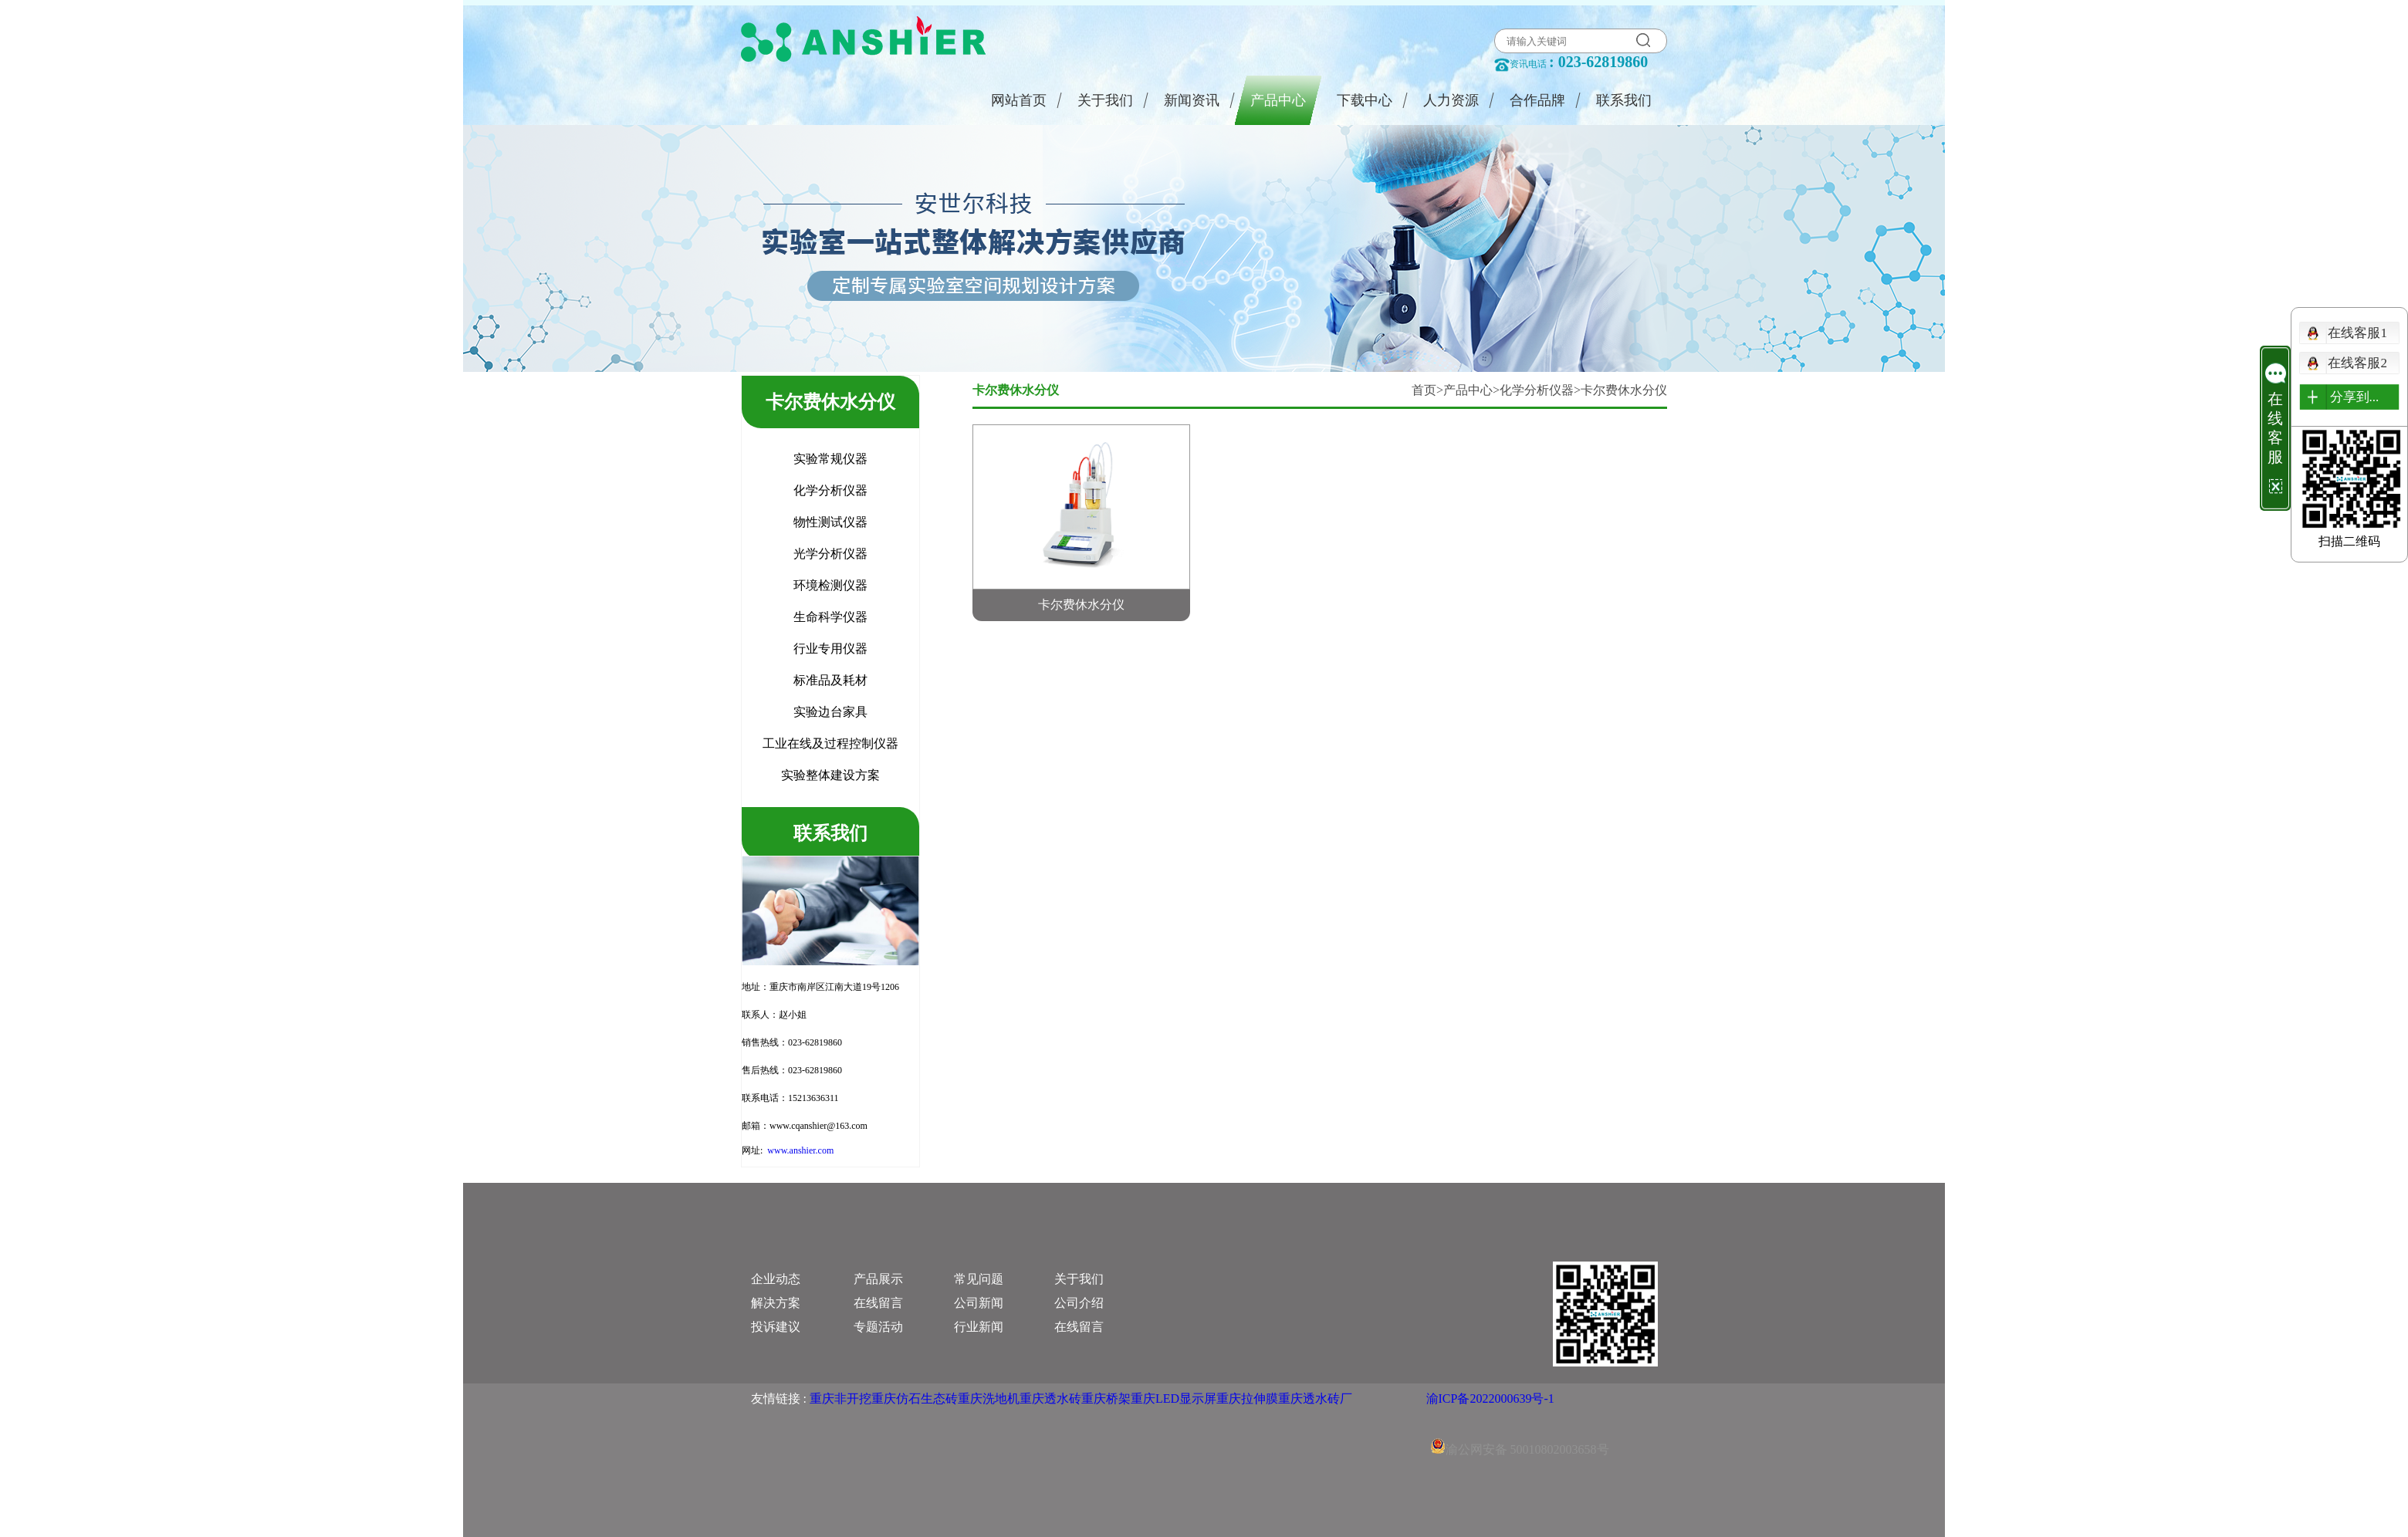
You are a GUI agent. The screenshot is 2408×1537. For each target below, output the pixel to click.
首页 (1424, 390)
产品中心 (1468, 390)
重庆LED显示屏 (1173, 1398)
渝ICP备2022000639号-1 (1490, 1398)
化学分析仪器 (1537, 390)
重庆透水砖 (1050, 1398)
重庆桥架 (1106, 1398)
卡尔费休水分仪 (1624, 390)
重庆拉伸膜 (1247, 1398)
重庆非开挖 (840, 1398)
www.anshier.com (800, 1150)
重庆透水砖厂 (1315, 1398)
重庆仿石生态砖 (914, 1398)
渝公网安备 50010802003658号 (1519, 1430)
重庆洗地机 (989, 1398)
